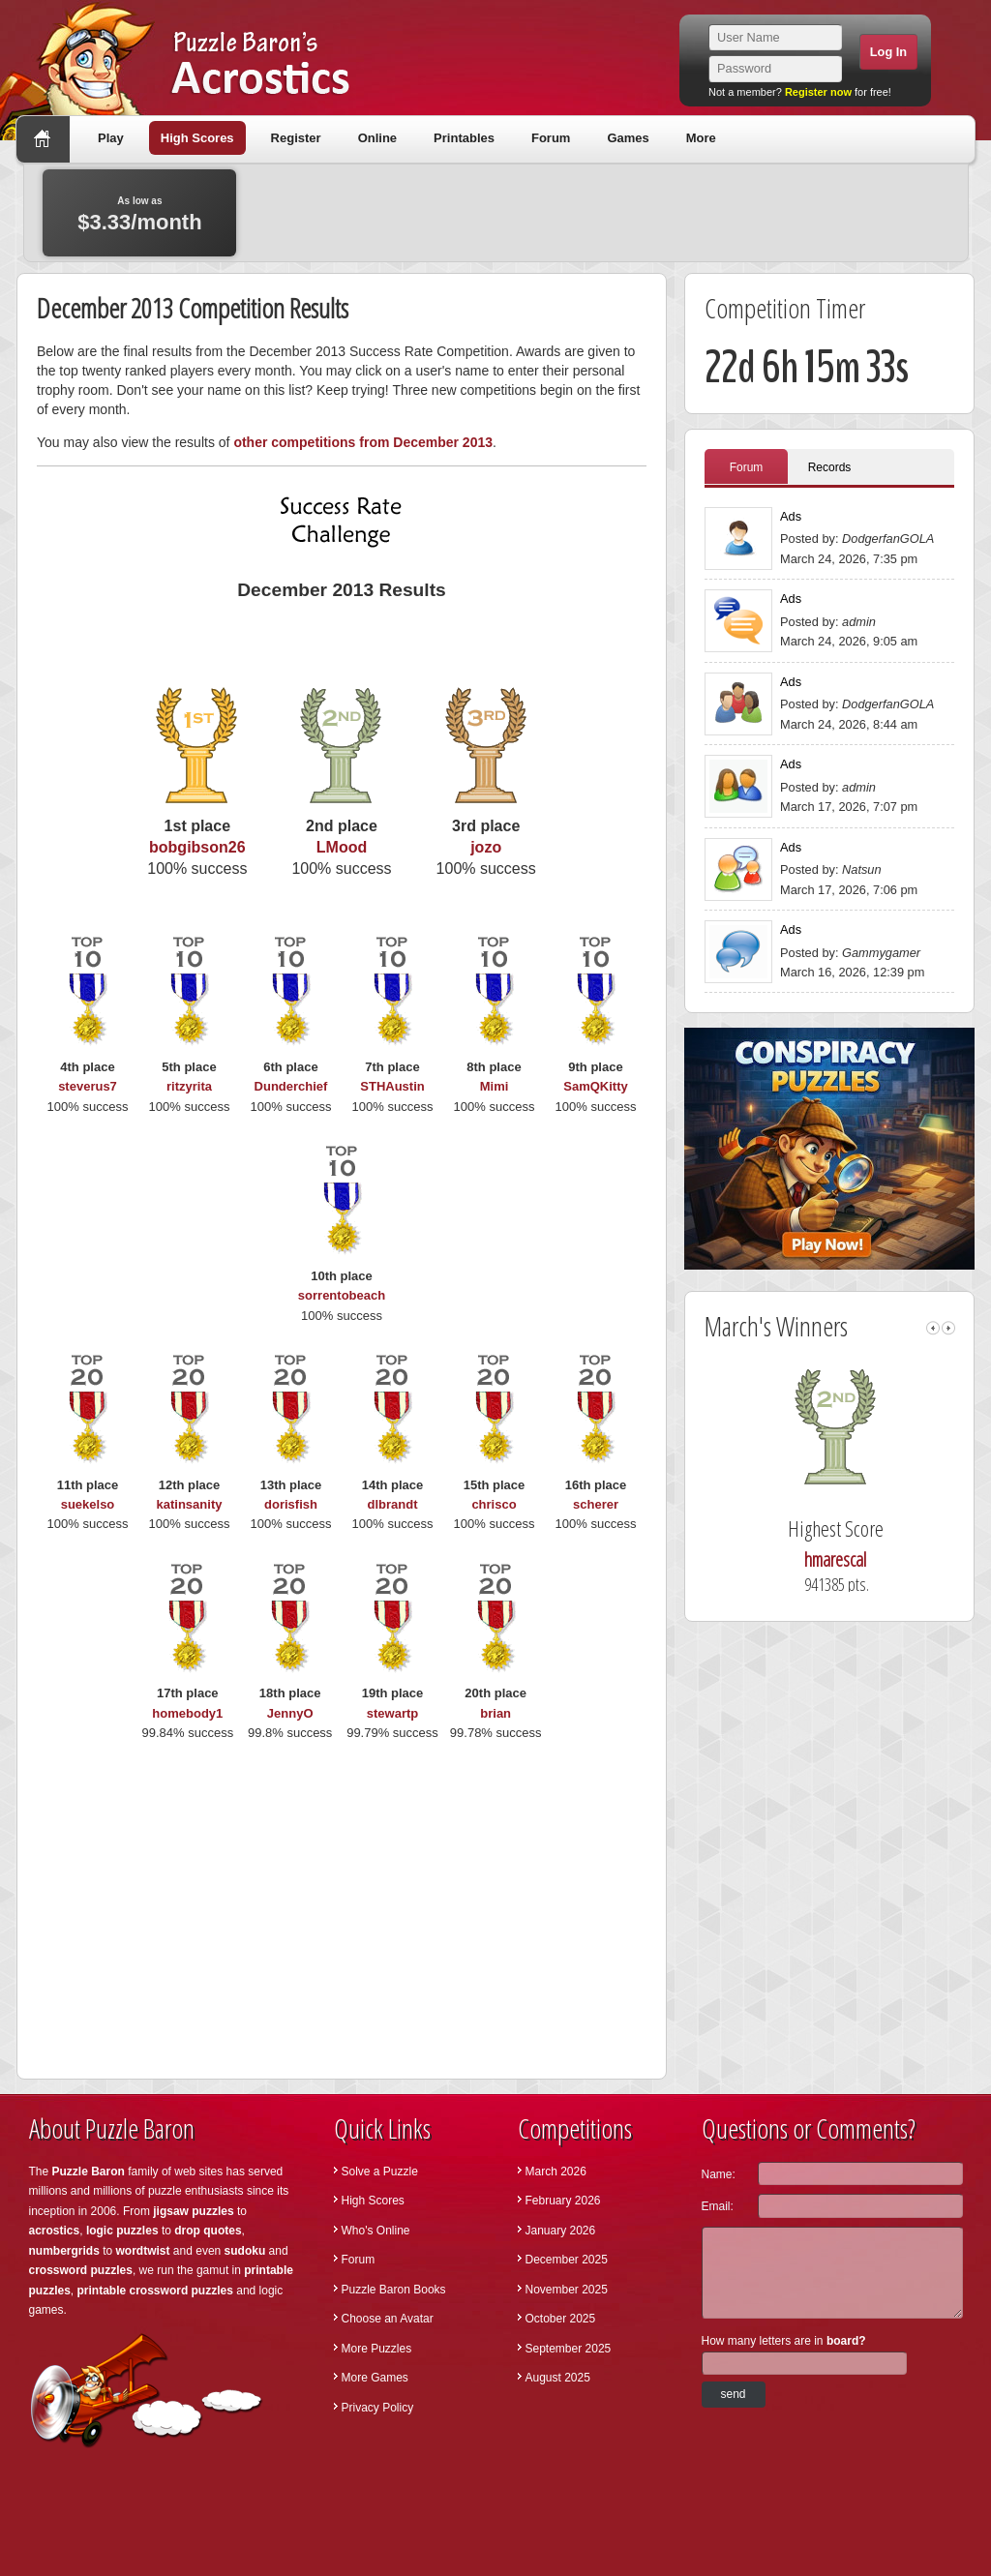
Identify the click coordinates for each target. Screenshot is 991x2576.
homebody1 (187, 1713)
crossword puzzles (81, 2270)
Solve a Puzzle (380, 2171)
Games (627, 138)
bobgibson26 (197, 847)
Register (296, 138)
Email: (718, 2206)
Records (830, 467)
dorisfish (290, 1504)
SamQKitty (595, 1086)
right (948, 1328)
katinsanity (190, 1504)
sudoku (245, 2251)
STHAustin (392, 1086)
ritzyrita (189, 1086)
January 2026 (561, 2230)
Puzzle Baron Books (394, 2289)
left (933, 1328)
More (701, 138)
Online (377, 138)
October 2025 (561, 2318)
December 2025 (567, 2259)
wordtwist (143, 2251)
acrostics (54, 2230)
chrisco (493, 1504)
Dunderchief (291, 1086)
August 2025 (558, 2377)
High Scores (197, 138)
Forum (550, 138)
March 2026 (556, 2171)
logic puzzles (122, 2230)
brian (495, 1713)
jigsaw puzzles (193, 2211)
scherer (595, 1504)
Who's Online (376, 2230)
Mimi (494, 1086)
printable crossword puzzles (155, 2290)
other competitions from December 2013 (363, 442)
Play (111, 138)
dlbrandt (393, 1504)
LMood (341, 847)
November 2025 (567, 2289)
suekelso (88, 1504)
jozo (485, 847)
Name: (719, 2174)
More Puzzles (377, 2348)
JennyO (290, 1713)
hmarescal (856, 1559)
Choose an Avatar (388, 2318)
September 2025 (569, 2348)
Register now (818, 92)
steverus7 (87, 1086)
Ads (790, 516)
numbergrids (64, 2251)
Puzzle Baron (88, 2171)
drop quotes (207, 2230)
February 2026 (563, 2200)
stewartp (392, 1713)
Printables (464, 138)
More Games (375, 2377)
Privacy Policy (378, 2407)
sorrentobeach (341, 1295)
